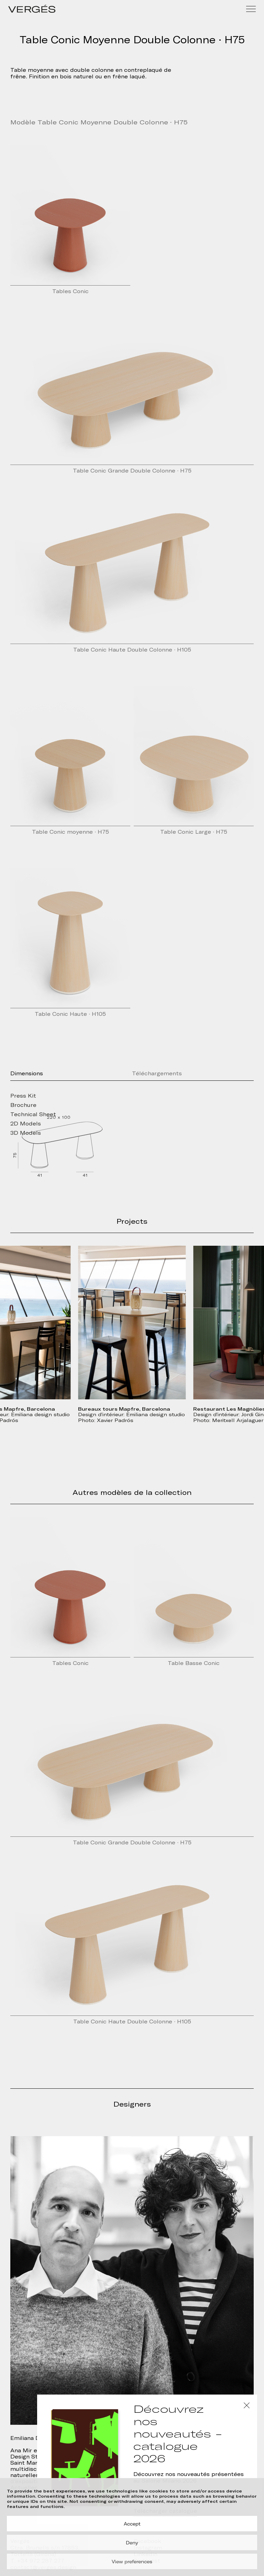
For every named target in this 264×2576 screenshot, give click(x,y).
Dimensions (26, 1073)
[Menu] (251, 9)
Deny (132, 2542)
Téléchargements (157, 1073)
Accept (132, 2524)
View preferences (132, 2561)
